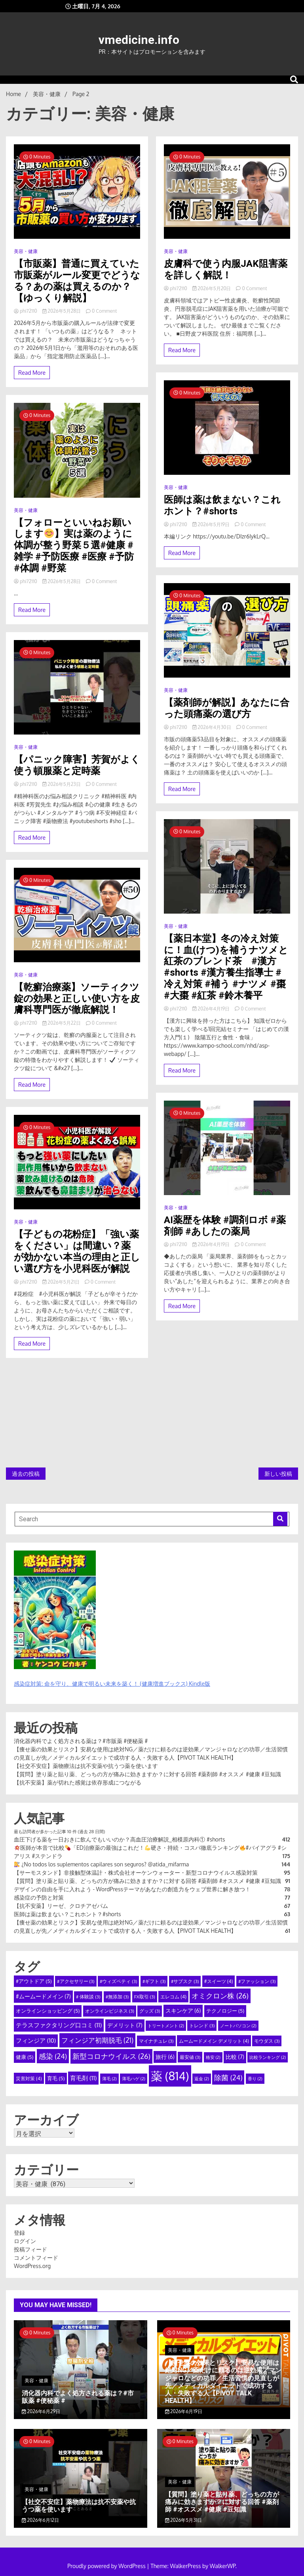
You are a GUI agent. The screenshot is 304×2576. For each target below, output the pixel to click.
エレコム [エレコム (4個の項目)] (173, 1996)
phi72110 (26, 311)
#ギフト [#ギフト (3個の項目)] (153, 1981)
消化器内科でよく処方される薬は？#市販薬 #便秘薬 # (81, 1740)
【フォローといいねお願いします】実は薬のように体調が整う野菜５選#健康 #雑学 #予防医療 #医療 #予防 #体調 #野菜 (74, 545)
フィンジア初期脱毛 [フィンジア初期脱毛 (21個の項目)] (97, 2040)
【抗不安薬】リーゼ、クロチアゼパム (61, 1905)
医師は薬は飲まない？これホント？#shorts (222, 505)
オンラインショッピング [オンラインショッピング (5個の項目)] (48, 2011)
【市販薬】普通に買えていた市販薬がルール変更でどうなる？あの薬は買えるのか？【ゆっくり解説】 (77, 280)
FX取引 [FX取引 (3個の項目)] (144, 1997)
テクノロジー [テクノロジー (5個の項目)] (225, 2011)
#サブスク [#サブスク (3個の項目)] (185, 1981)
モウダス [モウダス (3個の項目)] (266, 2041)
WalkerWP (223, 2566)
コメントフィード (36, 2257)
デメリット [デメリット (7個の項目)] (124, 2025)
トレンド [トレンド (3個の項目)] (202, 2025)
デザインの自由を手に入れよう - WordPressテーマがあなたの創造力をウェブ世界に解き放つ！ (135, 1889)
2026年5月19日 (211, 524)
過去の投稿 (26, 1473)
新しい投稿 (278, 1473)
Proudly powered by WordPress (107, 2566)
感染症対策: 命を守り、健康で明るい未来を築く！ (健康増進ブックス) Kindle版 (112, 1683)
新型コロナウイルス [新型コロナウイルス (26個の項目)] (111, 2056)
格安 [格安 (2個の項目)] (213, 2057)
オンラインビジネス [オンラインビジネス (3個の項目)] (109, 2011)
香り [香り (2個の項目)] (255, 2078)
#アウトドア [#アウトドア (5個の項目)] (34, 1981)
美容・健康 (26, 251)
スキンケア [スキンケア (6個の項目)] (183, 2010)
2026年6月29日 (41, 2411)
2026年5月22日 (62, 1023)
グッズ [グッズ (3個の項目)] (149, 2011)
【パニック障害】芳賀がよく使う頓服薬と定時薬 (77, 765)
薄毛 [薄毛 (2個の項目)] (109, 2078)
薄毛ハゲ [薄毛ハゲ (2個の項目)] (133, 2078)
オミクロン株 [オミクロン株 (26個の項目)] (220, 1995)
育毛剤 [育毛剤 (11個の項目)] (83, 2078)
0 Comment (104, 311)
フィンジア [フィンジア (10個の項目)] (36, 2040)
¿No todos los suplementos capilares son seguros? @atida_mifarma (101, 1864)
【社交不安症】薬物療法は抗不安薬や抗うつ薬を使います (86, 1765)
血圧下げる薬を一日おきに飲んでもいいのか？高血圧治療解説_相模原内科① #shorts (119, 1839)
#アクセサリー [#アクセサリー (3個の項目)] (75, 1981)
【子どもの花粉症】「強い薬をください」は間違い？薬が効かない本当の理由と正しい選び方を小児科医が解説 (77, 1251)
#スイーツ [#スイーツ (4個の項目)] (218, 1981)
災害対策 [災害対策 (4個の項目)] (29, 2078)
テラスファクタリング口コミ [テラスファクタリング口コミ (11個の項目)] (59, 2025)
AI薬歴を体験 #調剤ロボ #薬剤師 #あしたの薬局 (225, 1225)
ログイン (25, 2241)
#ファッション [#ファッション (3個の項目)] (257, 1981)
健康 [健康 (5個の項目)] (24, 2057)
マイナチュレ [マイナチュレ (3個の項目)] (156, 2041)
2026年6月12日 (40, 2520)
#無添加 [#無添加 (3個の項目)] (117, 1997)
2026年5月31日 (183, 2520)
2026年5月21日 (61, 1282)
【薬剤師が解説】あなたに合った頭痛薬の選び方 (226, 708)
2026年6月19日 (183, 2411)
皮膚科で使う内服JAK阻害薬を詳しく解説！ (225, 269)
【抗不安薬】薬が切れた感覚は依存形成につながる (77, 1782)
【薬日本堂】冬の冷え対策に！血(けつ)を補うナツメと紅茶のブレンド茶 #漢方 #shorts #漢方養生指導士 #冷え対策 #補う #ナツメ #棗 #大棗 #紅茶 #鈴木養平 (226, 967)
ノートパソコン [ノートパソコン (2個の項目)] (238, 2025)
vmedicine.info (139, 40)
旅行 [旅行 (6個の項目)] (165, 2056)
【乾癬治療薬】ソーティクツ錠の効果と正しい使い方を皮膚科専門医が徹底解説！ (77, 999)
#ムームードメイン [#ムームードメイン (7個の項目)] (43, 1996)
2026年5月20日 (212, 288)
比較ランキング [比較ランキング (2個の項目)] (267, 2057)
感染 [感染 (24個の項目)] (53, 2056)
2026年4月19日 (211, 1009)
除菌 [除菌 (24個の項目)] (228, 2077)
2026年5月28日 (62, 311)
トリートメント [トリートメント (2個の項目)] (166, 2025)
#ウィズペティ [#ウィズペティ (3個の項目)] (118, 1981)
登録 (19, 2232)
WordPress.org (32, 2265)
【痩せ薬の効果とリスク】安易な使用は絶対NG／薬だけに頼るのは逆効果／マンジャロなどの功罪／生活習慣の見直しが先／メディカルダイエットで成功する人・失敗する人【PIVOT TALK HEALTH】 (223, 2381)
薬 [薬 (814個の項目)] (170, 2075)
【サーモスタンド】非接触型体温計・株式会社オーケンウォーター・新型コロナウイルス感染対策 (136, 1872)
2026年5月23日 (62, 784)
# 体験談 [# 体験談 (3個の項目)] (88, 1997)
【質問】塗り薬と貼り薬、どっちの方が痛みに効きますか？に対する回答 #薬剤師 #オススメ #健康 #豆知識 (147, 1774)
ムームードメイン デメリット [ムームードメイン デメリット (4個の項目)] (214, 2041)
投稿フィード (30, 2249)
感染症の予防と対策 (39, 1897)
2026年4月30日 (212, 727)
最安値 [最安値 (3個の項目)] (190, 2057)
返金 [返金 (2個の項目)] (201, 2078)
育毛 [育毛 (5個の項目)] (56, 2078)
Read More (32, 372)
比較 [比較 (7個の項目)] (235, 2056)
